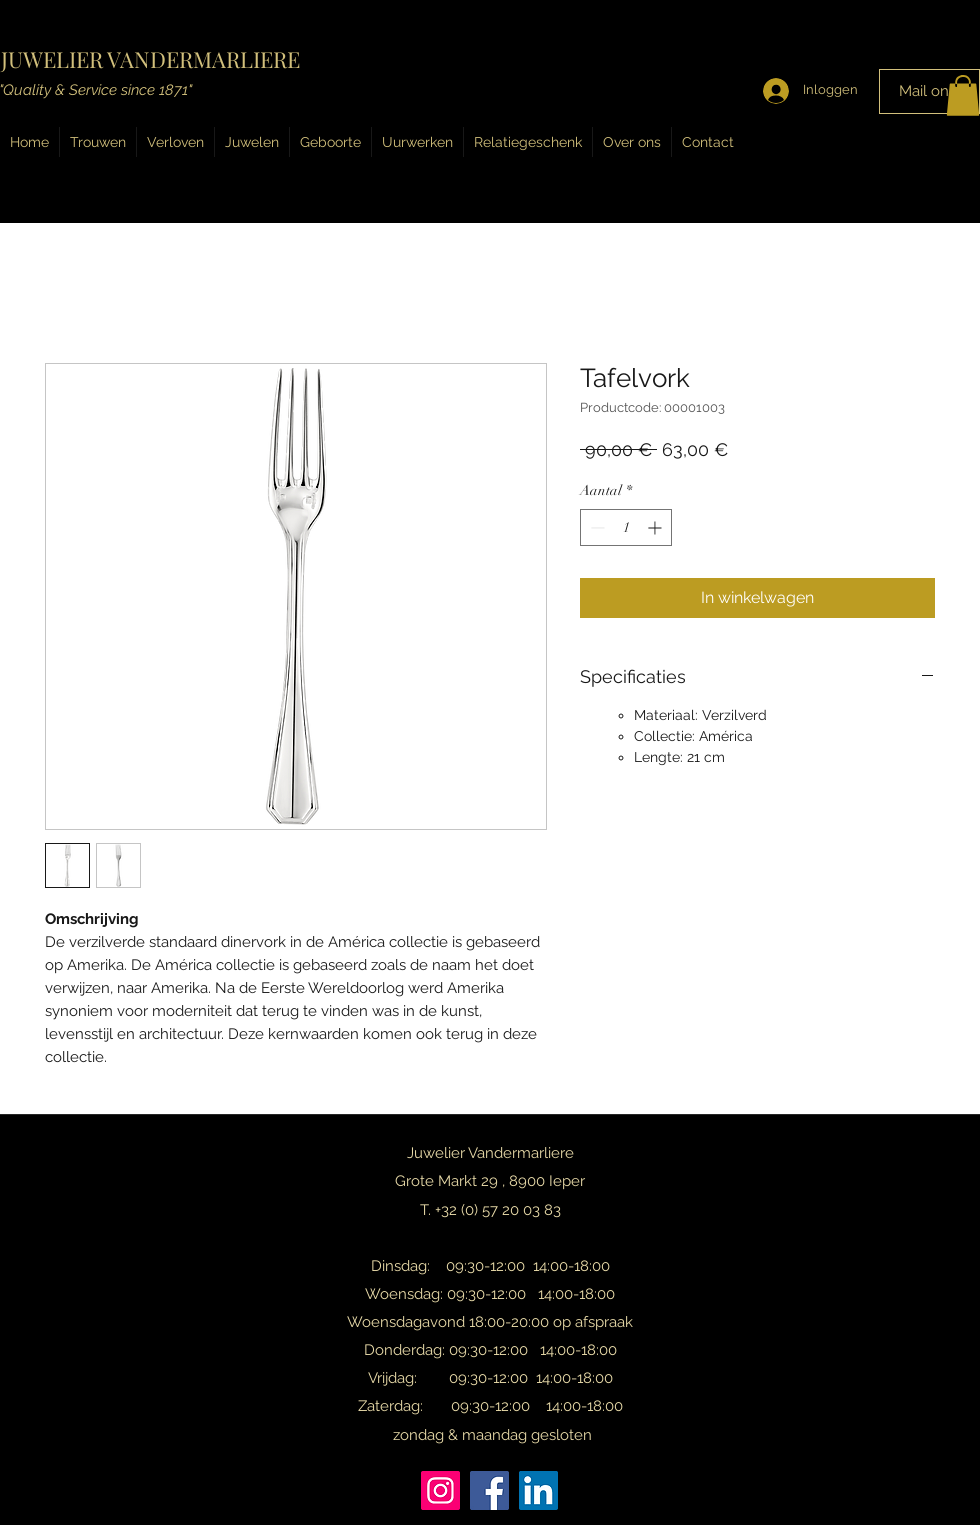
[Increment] (656, 527)
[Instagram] (440, 1490)
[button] (963, 95)
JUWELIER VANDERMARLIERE (150, 59)
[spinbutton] (626, 527)
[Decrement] (595, 527)
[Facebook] (489, 1490)
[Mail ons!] (929, 91)
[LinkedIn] (538, 1490)
